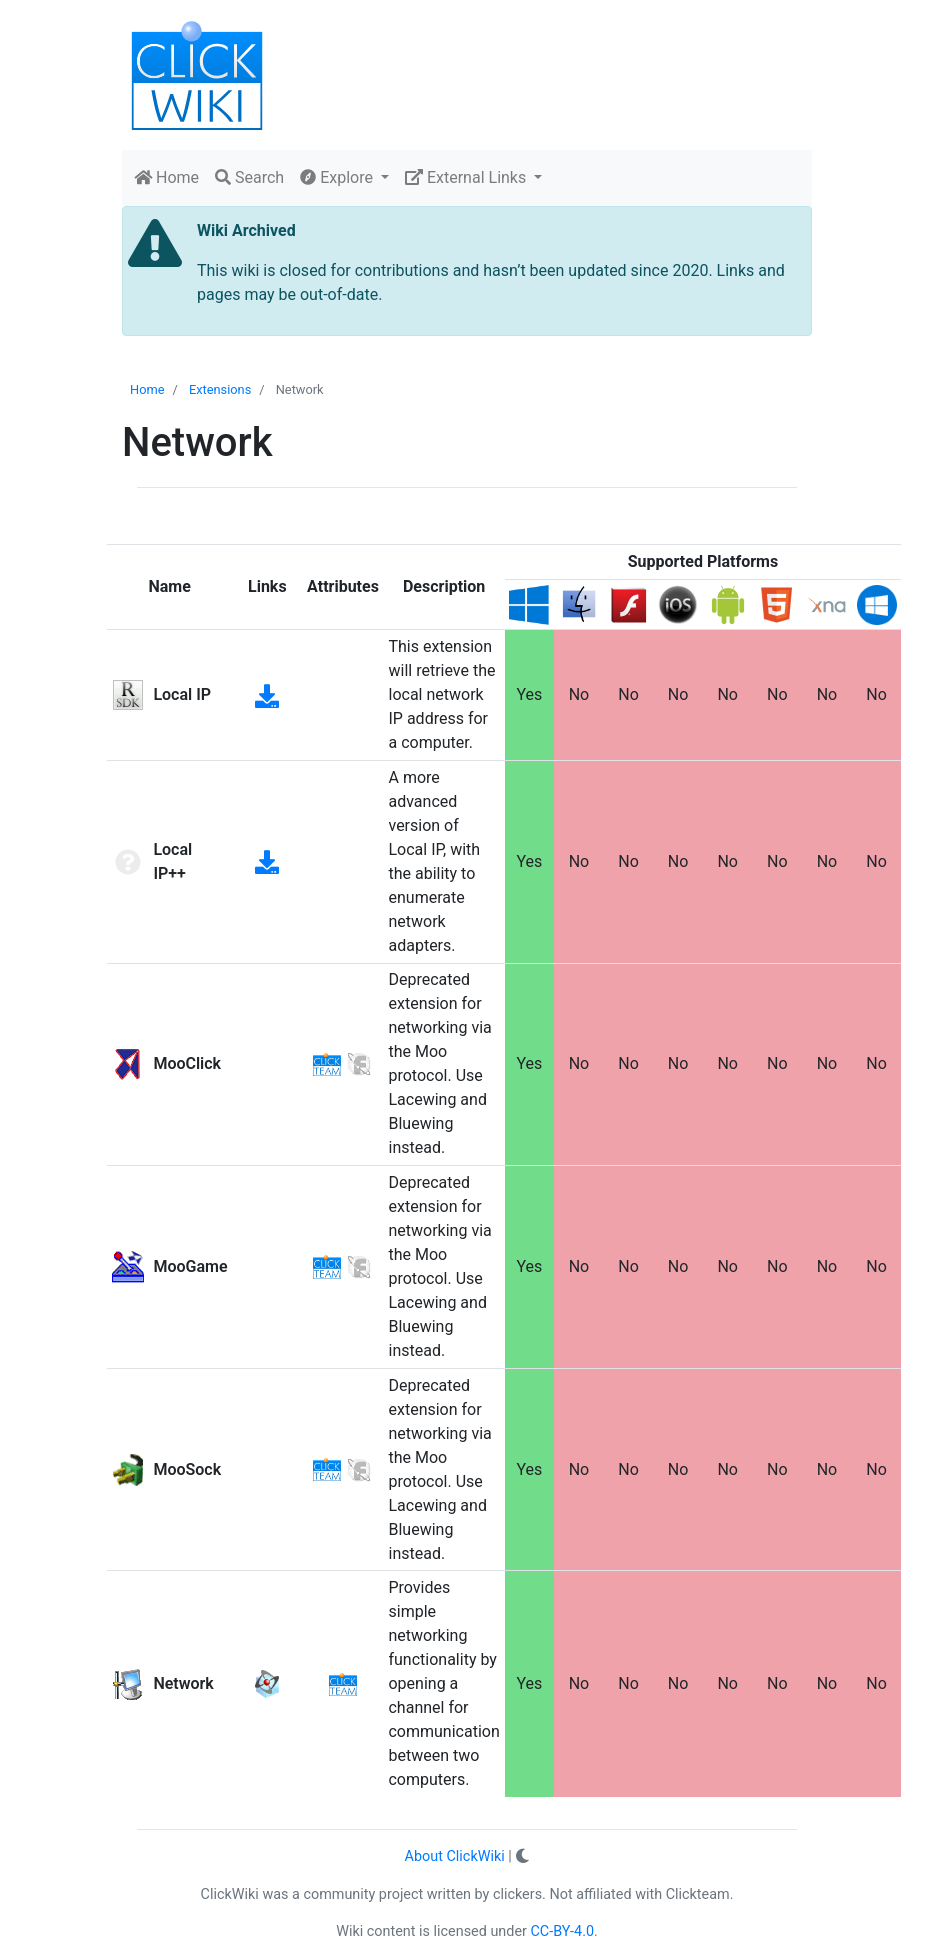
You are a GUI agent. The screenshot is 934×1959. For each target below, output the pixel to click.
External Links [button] (467, 177)
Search (249, 177)
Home (166, 177)
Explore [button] (338, 177)
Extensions (220, 389)
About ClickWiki (455, 1856)
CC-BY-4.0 (563, 1931)
